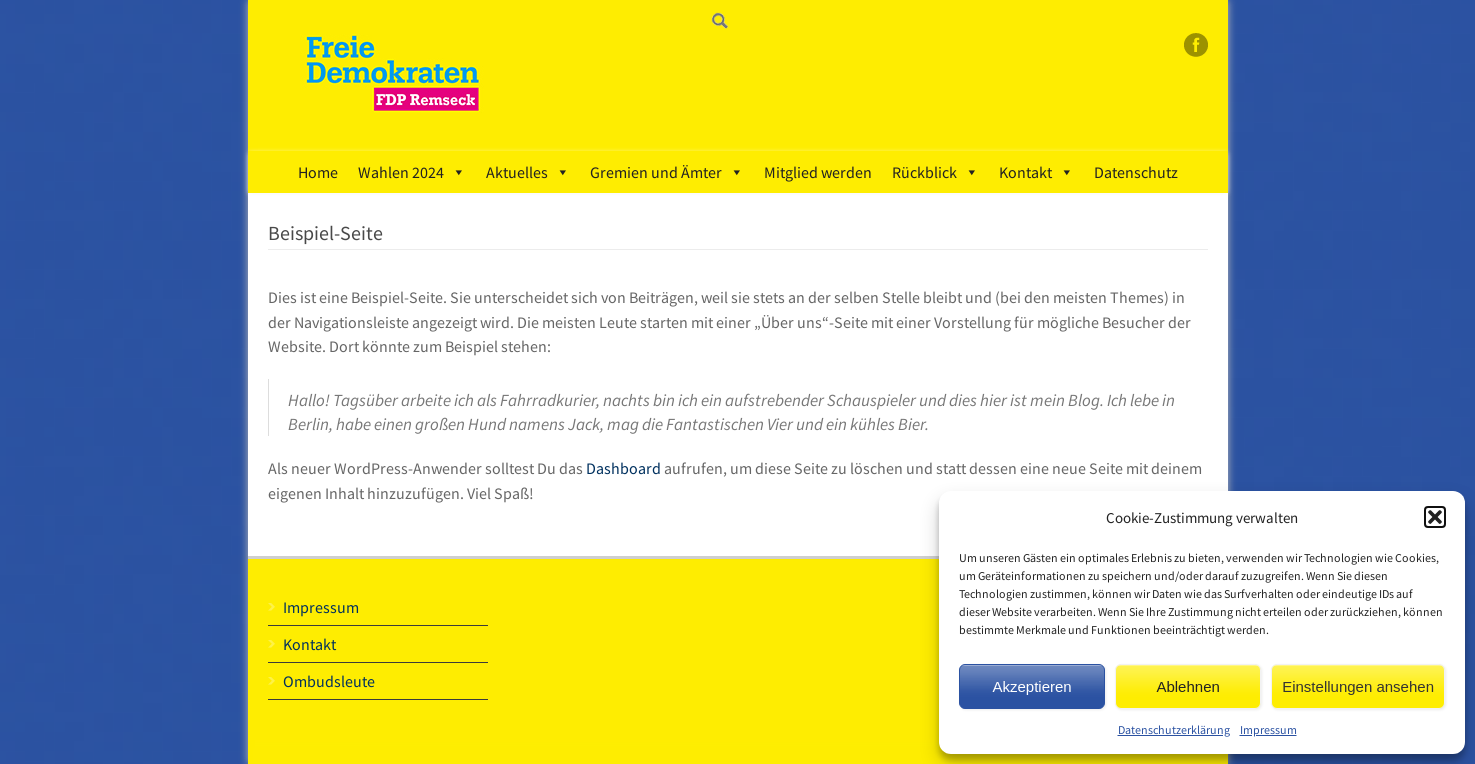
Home (318, 172)
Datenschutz (1136, 172)
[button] (1435, 517)
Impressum (1268, 729)
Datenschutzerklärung (1174, 729)
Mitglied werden (818, 172)
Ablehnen (1187, 686)
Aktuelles (528, 172)
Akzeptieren (1031, 686)
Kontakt (1036, 172)
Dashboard (623, 468)
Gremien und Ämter (667, 172)
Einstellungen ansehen (1358, 686)
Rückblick (935, 172)
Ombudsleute (329, 681)
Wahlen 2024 (412, 172)
